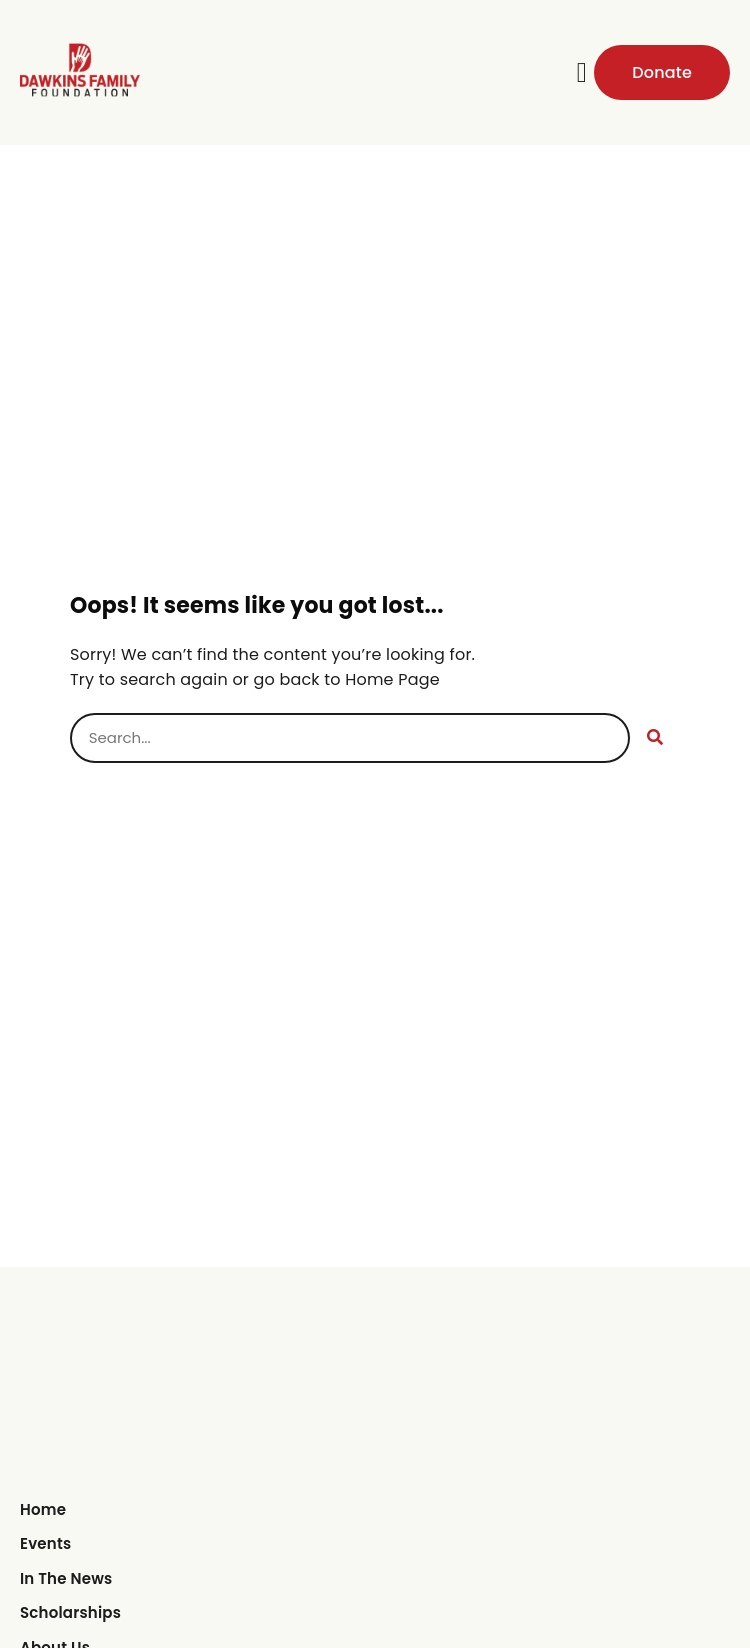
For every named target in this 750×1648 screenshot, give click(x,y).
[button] (582, 73)
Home (43, 1509)
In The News (66, 1578)
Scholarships (70, 1612)
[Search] (655, 738)
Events (45, 1543)
